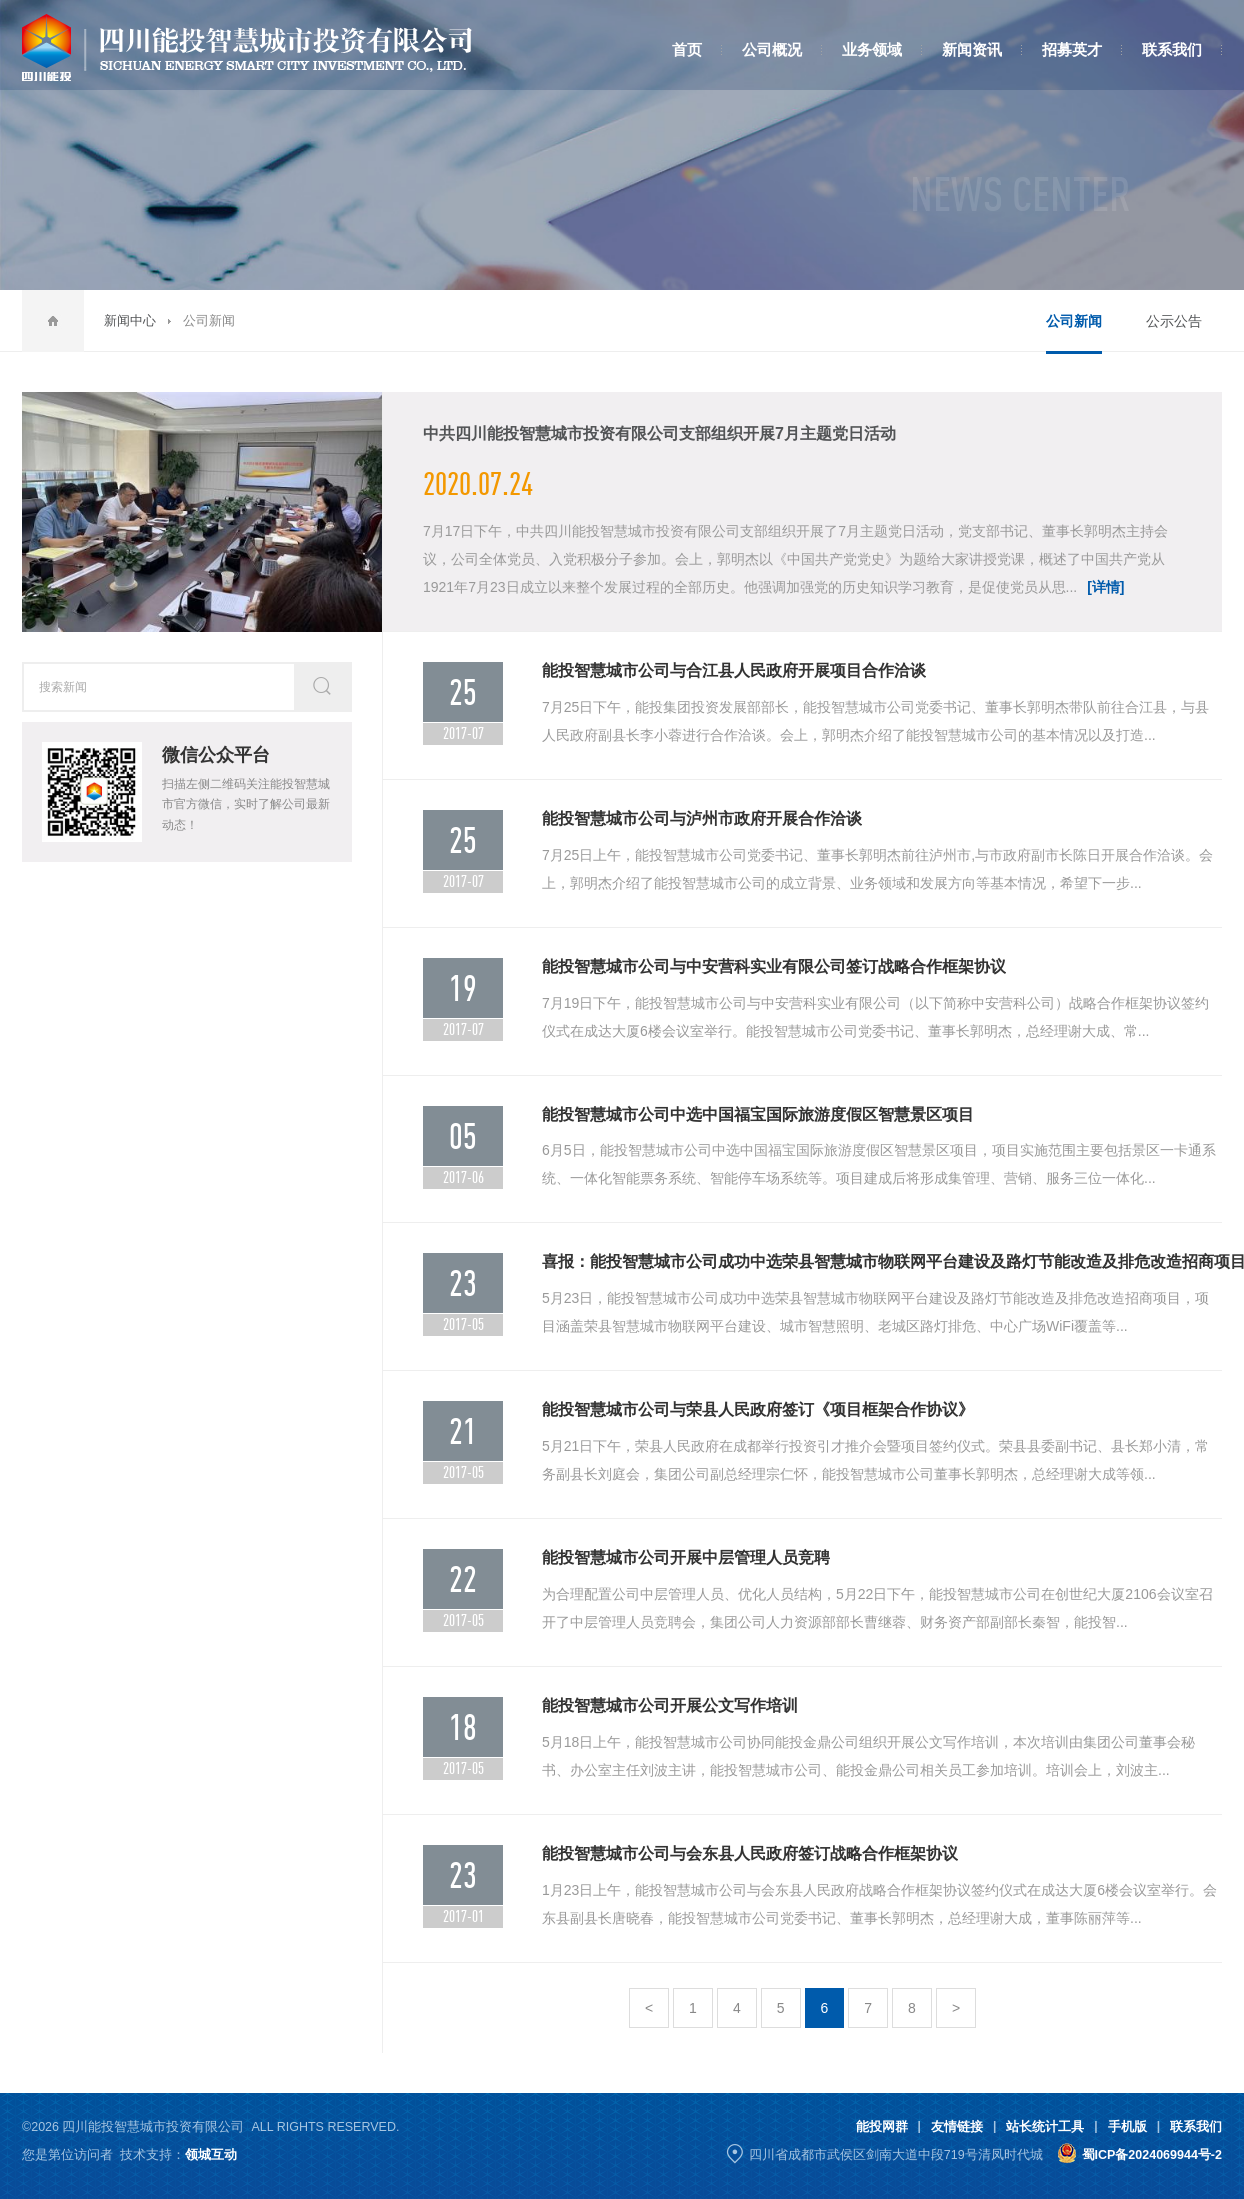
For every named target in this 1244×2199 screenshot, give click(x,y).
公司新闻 (1074, 321)
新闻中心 (130, 320)
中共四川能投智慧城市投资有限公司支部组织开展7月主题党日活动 (659, 433)
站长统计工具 (1045, 2127)
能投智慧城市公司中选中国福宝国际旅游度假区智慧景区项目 (758, 1114)
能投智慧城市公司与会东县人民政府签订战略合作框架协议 (750, 1853)
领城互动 (211, 2155)
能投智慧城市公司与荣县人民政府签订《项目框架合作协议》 (758, 1409)
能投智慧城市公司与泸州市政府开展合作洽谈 (702, 818)
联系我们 (1196, 2127)
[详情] (1105, 587)
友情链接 (957, 2127)
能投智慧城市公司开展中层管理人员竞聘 (686, 1557)
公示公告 (1174, 321)
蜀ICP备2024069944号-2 (1152, 2155)
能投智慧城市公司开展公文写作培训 (670, 1705)
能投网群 (882, 2127)
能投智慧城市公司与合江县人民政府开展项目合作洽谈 (734, 670)
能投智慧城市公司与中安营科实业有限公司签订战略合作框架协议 (774, 966)
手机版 (1127, 2127)
